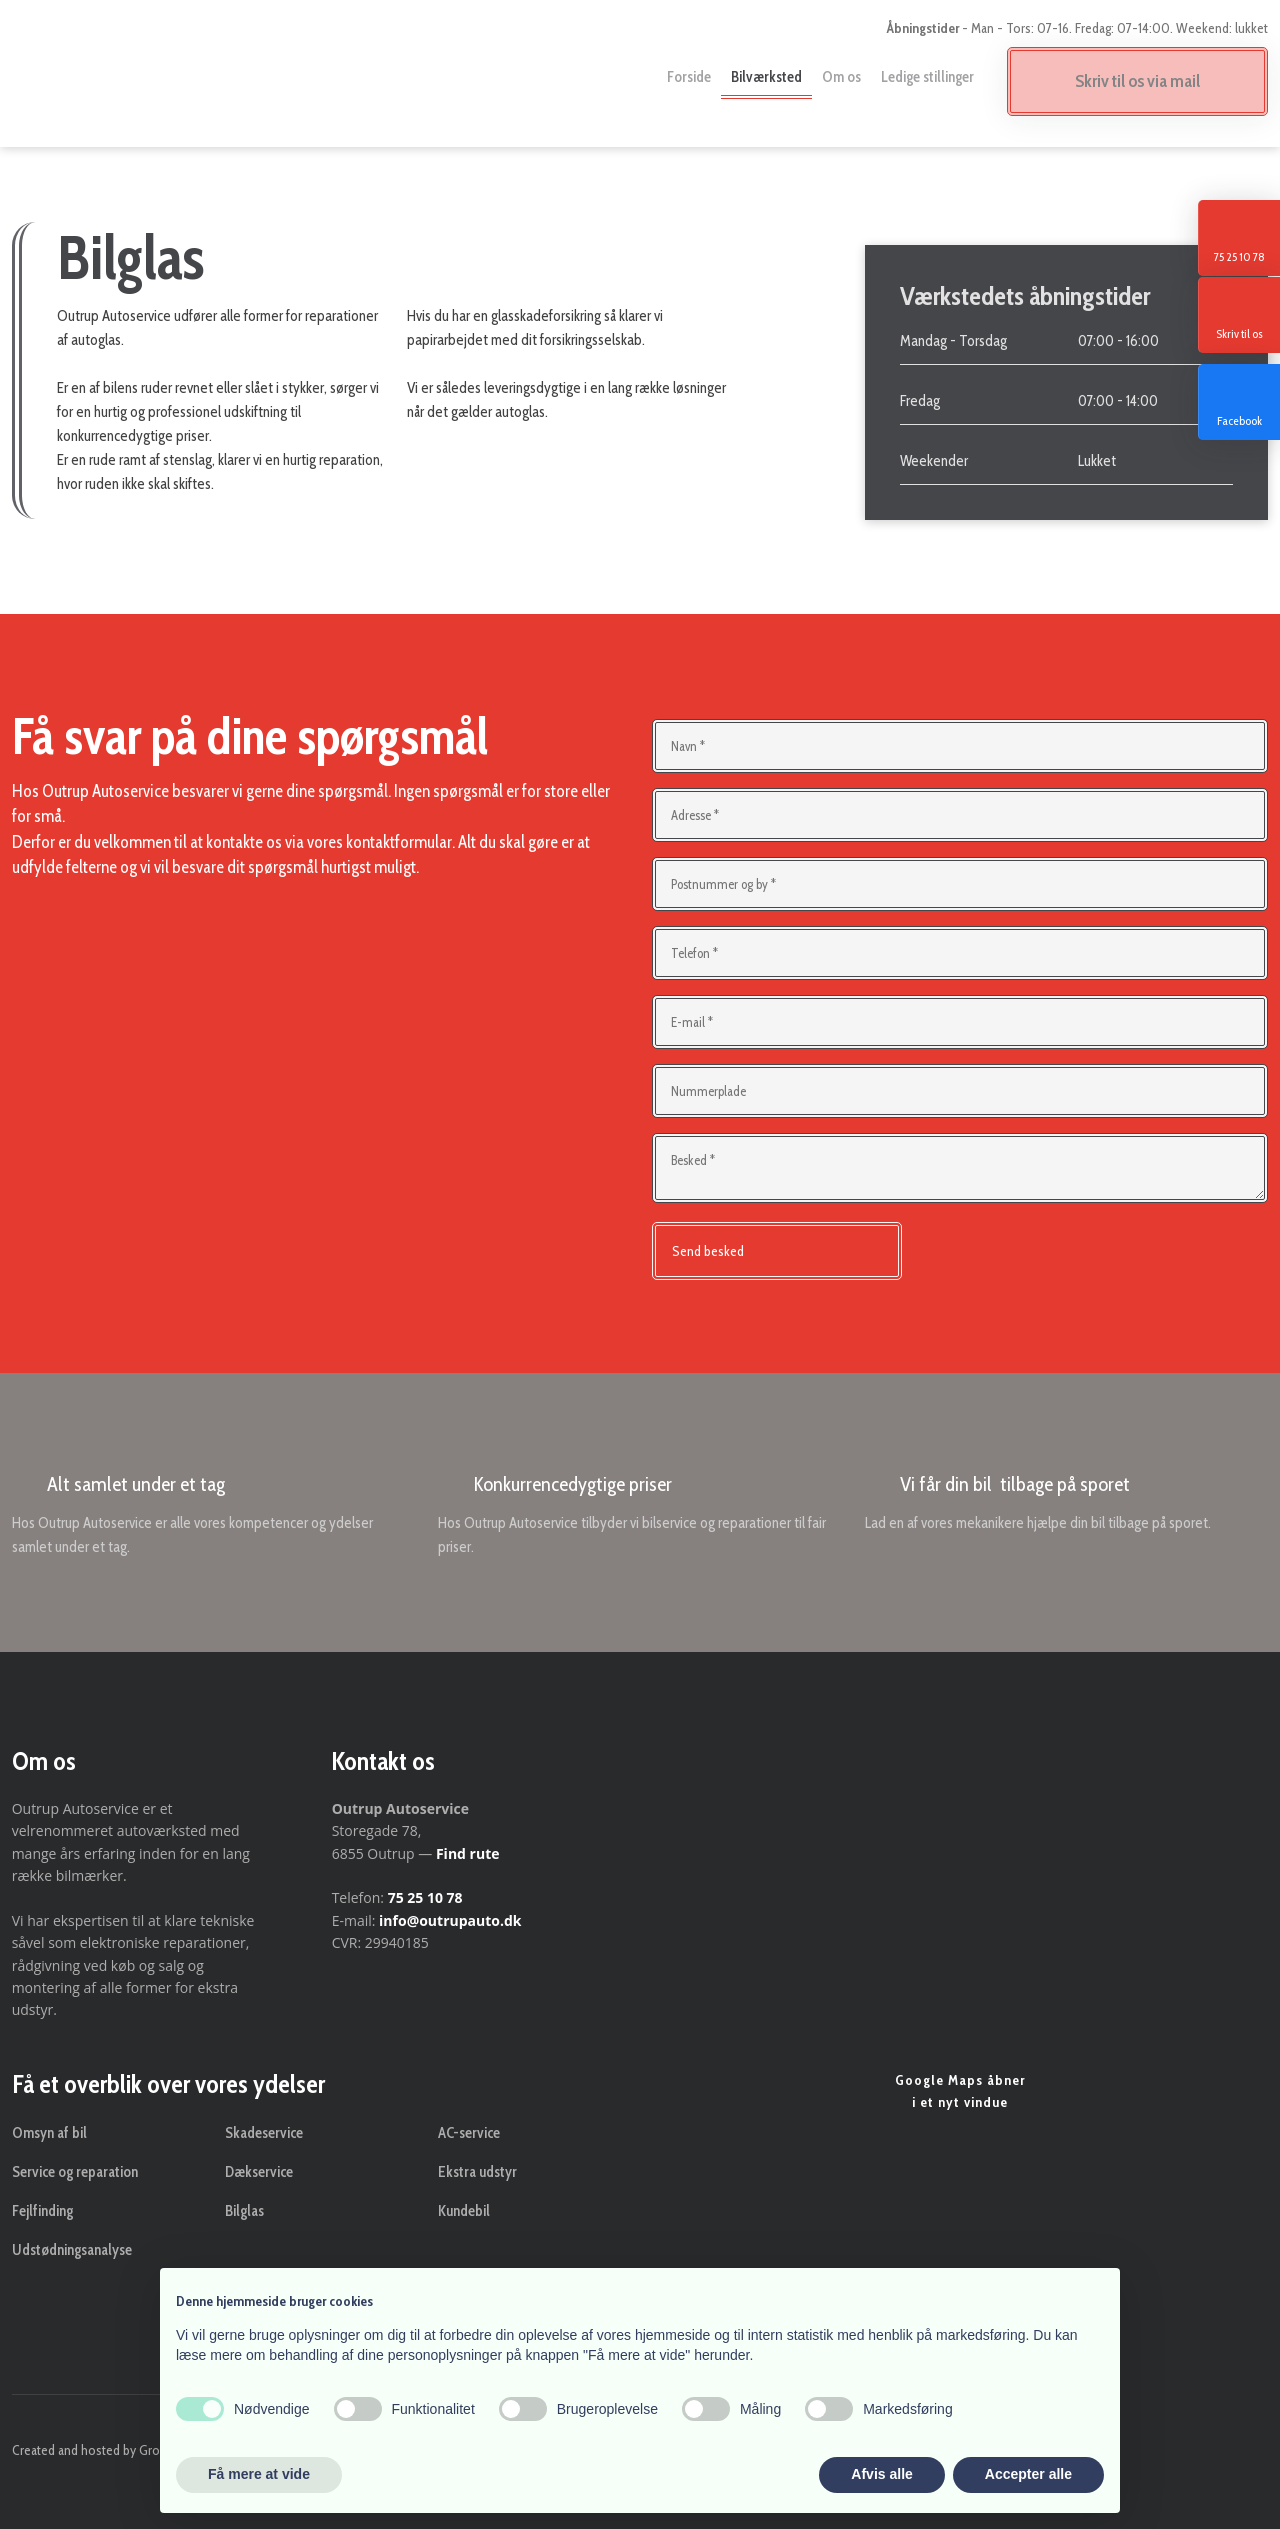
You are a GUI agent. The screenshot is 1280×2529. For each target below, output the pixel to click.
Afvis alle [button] (881, 2474)
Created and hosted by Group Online (113, 2450)
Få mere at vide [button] (259, 2474)
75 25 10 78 (425, 1897)
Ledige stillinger (927, 77)
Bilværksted (766, 77)
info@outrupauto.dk (450, 1920)
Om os (841, 77)
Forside (689, 77)
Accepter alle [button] (1028, 2474)
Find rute (468, 1853)
